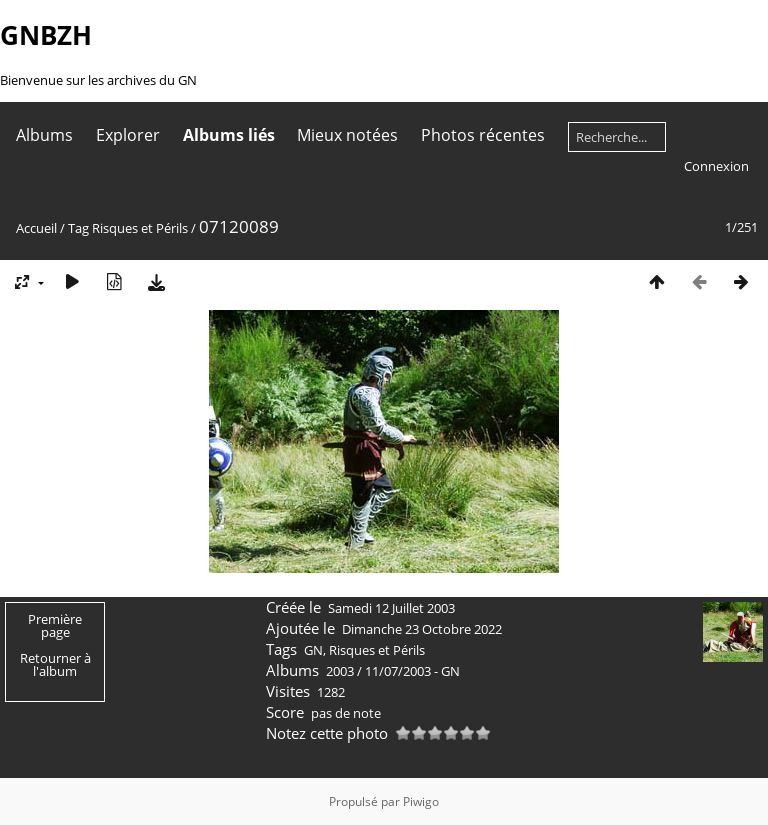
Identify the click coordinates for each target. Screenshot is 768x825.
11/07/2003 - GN (412, 671)
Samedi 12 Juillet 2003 (391, 608)
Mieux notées (347, 135)
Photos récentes (483, 135)
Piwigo (421, 801)
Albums (44, 135)
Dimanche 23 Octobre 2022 (422, 629)
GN (313, 650)
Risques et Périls (140, 228)
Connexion (716, 166)
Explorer (128, 135)
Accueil (36, 228)
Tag (78, 228)
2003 (340, 671)
